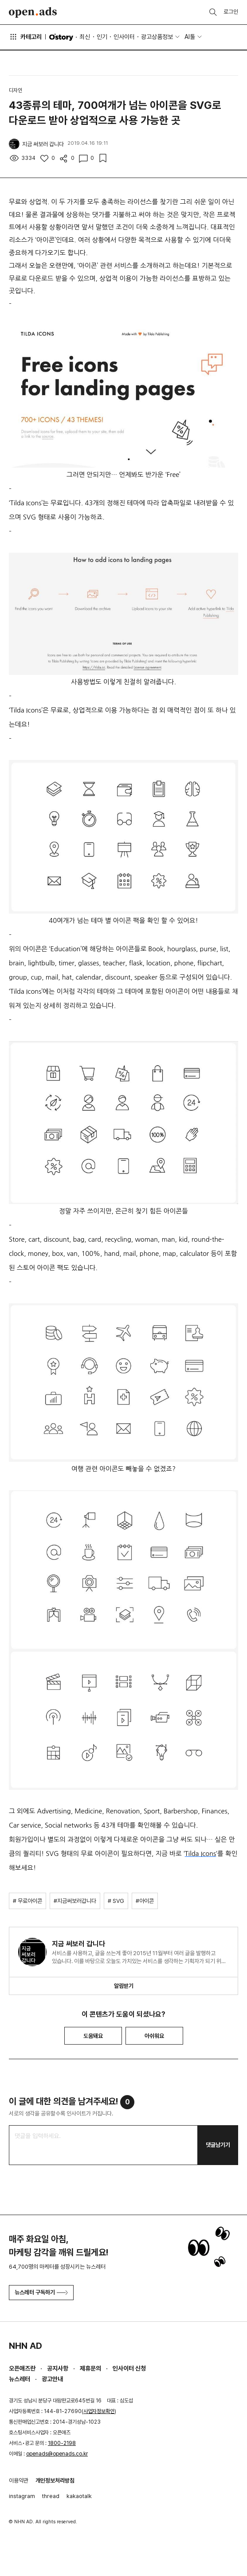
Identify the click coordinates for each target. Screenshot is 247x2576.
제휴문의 (90, 2368)
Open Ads (33, 12)
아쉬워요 (154, 2036)
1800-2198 (62, 2443)
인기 (102, 36)
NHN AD (25, 2345)
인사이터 (124, 36)
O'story (61, 37)
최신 (84, 36)
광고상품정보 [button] (157, 36)
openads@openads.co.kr (57, 2454)
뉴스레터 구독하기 (41, 2292)
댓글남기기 (218, 2145)
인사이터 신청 (129, 2368)
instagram (22, 2496)
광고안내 (52, 2378)
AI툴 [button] (189, 36)
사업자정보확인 (98, 2411)
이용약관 (18, 2480)
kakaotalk (79, 2496)
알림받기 (123, 1986)
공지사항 (57, 2368)
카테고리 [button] (25, 36)
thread (50, 2496)
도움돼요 (93, 2036)
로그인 (230, 11)
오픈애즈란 (22, 2368)
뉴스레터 (19, 2378)
